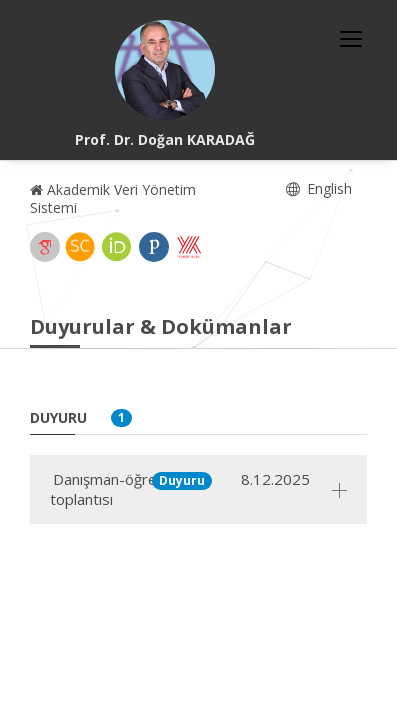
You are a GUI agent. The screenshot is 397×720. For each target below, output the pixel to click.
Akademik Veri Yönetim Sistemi (113, 198)
